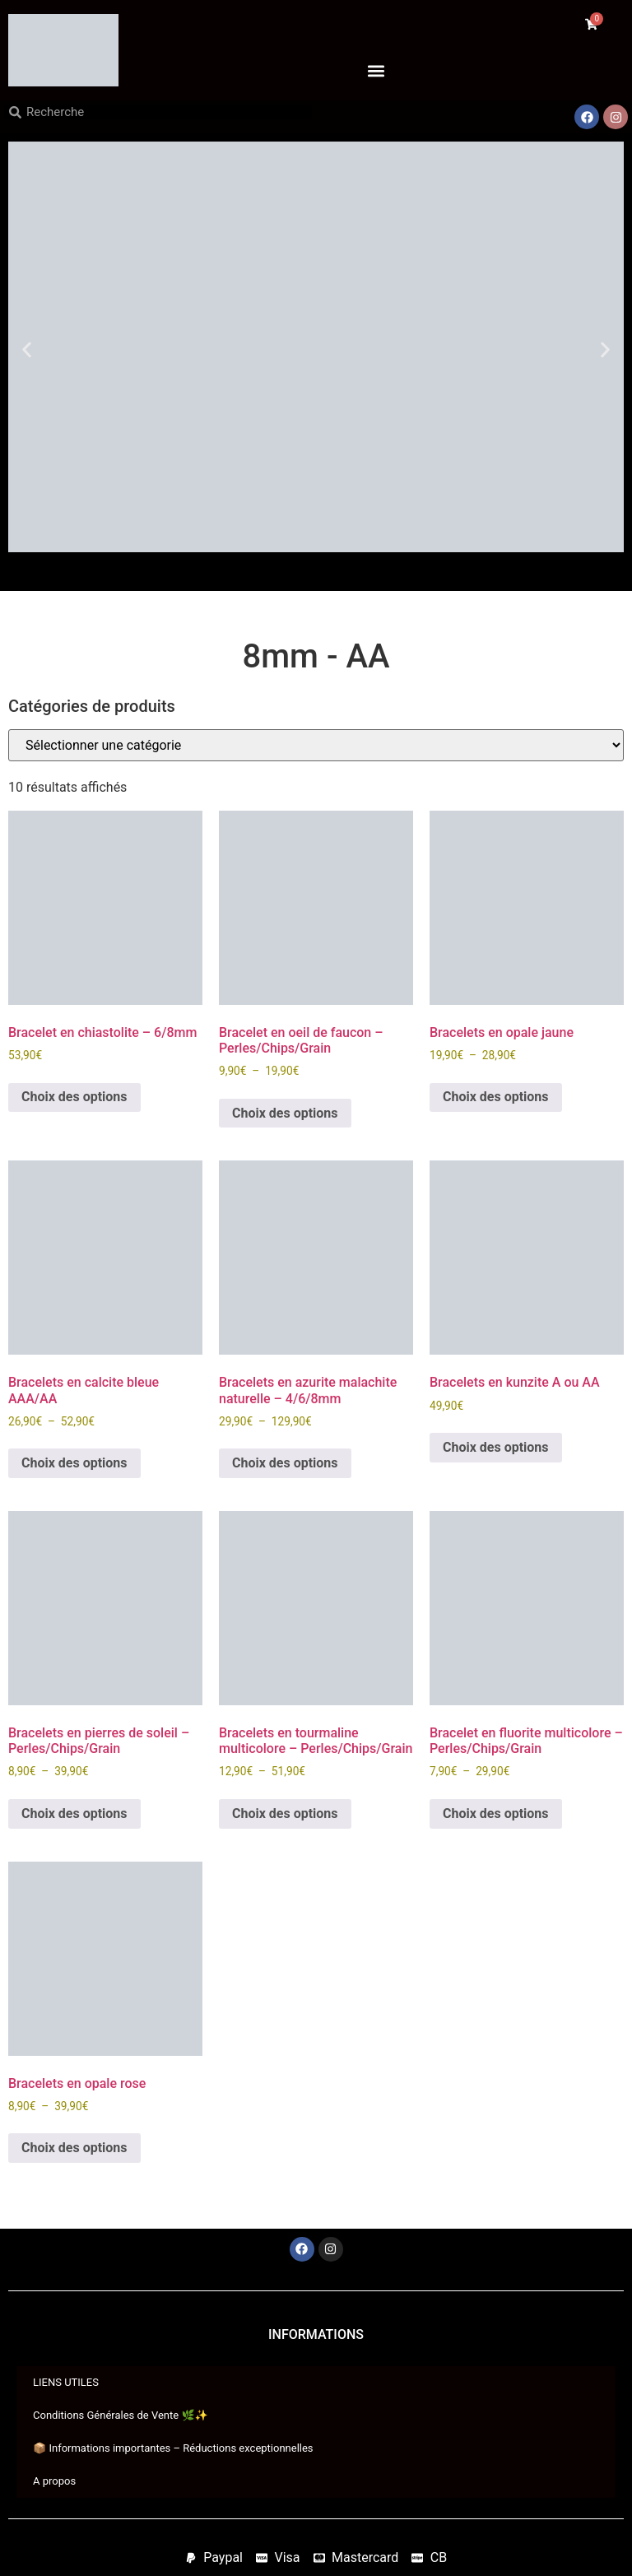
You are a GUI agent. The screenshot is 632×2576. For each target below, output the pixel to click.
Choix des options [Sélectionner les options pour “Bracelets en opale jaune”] (496, 1096)
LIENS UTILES (66, 2382)
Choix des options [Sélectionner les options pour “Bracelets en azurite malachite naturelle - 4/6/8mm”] (285, 1463)
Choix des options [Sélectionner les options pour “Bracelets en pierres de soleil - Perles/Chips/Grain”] (74, 1813)
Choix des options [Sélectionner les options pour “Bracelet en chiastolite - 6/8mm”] (74, 1096)
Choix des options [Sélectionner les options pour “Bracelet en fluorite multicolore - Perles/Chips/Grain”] (496, 1813)
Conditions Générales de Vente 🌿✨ (120, 2415)
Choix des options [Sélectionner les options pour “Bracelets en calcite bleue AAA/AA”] (74, 1463)
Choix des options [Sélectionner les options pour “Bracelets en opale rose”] (74, 2147)
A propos (54, 2481)
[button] (375, 70)
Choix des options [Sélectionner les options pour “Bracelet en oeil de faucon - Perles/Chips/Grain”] (285, 1113)
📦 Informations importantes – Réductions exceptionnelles (173, 2448)
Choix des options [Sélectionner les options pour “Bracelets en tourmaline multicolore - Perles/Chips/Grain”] (285, 1813)
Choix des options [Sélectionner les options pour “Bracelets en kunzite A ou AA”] (496, 1447)
